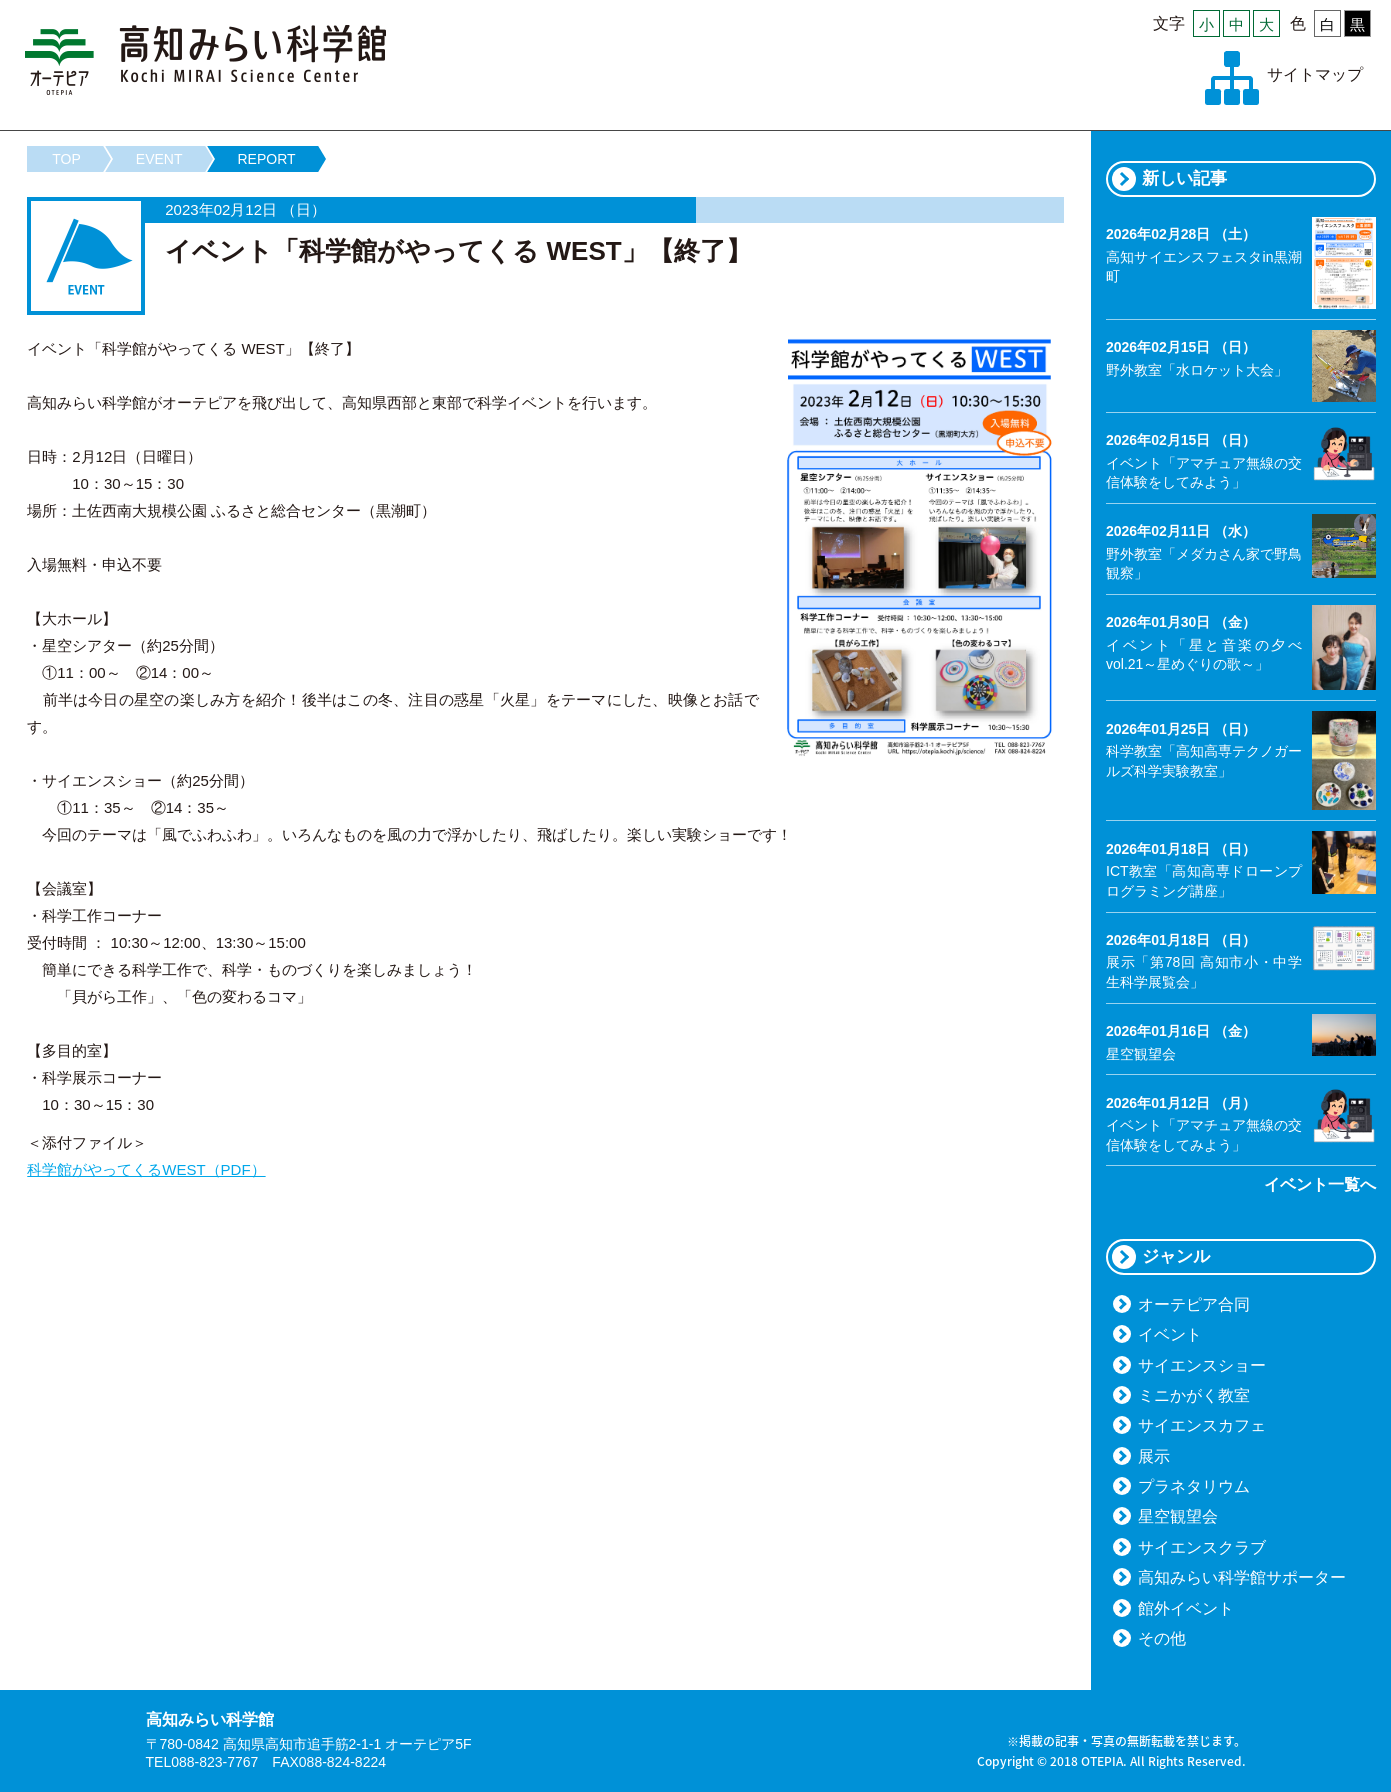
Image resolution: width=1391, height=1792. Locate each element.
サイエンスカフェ (1202, 1425)
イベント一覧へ (1320, 1184)
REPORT (267, 159)
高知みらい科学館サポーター (1242, 1577)
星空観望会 (1178, 1516)
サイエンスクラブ (1202, 1547)
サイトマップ (1315, 74)
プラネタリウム (1194, 1486)
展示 (1154, 1456)
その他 (1162, 1638)
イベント (1170, 1334)
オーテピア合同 (1194, 1304)
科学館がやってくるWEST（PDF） (146, 1169)
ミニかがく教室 (1194, 1395)
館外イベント (1186, 1608)
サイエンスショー (1202, 1365)
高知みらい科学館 (206, 60)
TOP (66, 159)
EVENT (159, 159)
